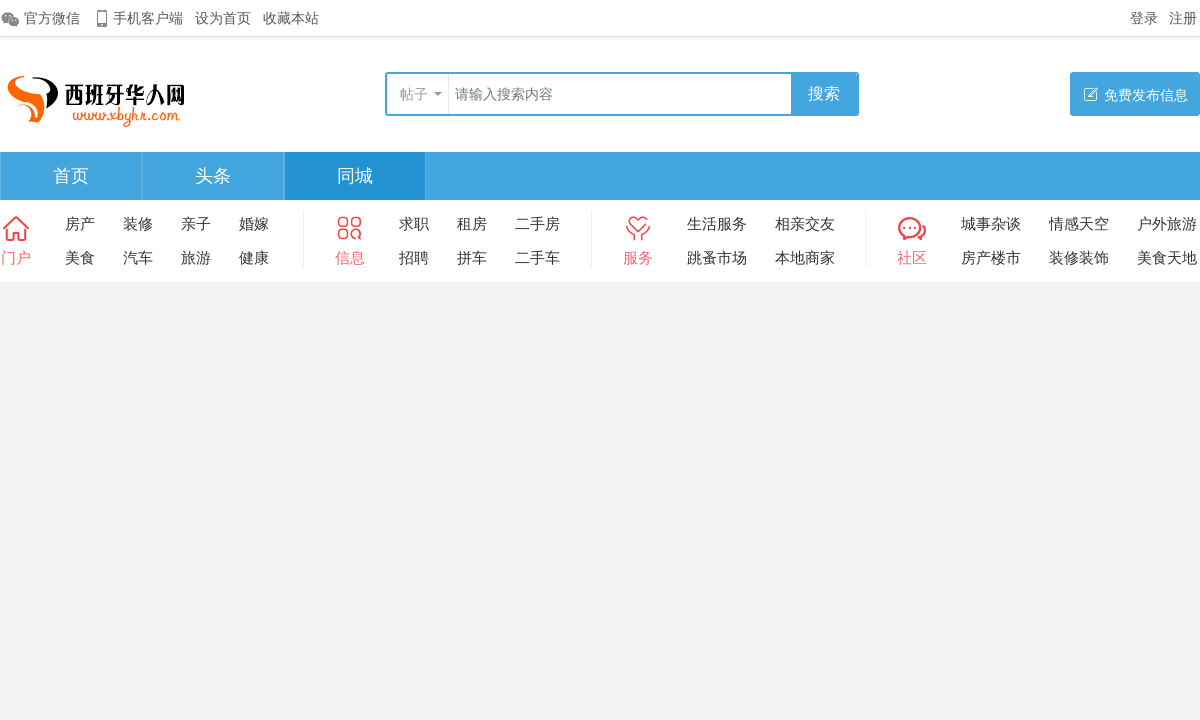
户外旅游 (1167, 223)
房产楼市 (991, 257)
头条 (213, 176)
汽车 (138, 257)
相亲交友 (805, 223)
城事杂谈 (991, 223)
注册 (1183, 18)
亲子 (196, 223)
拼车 (472, 257)
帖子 (414, 94)
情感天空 (1079, 223)
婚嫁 (254, 223)
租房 (472, 223)
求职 (414, 223)
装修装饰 (1079, 257)
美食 (80, 257)
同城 (355, 176)
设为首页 (223, 18)
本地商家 (805, 257)
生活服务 (717, 223)
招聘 (414, 257)
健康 (254, 257)
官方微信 (40, 19)
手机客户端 (137, 18)
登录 (1144, 18)
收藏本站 (291, 18)
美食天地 (1167, 257)
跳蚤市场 (717, 257)
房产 (80, 223)
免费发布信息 (1135, 94)
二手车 (537, 257)
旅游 (196, 257)
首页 (71, 176)
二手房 (537, 223)
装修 (138, 223)
